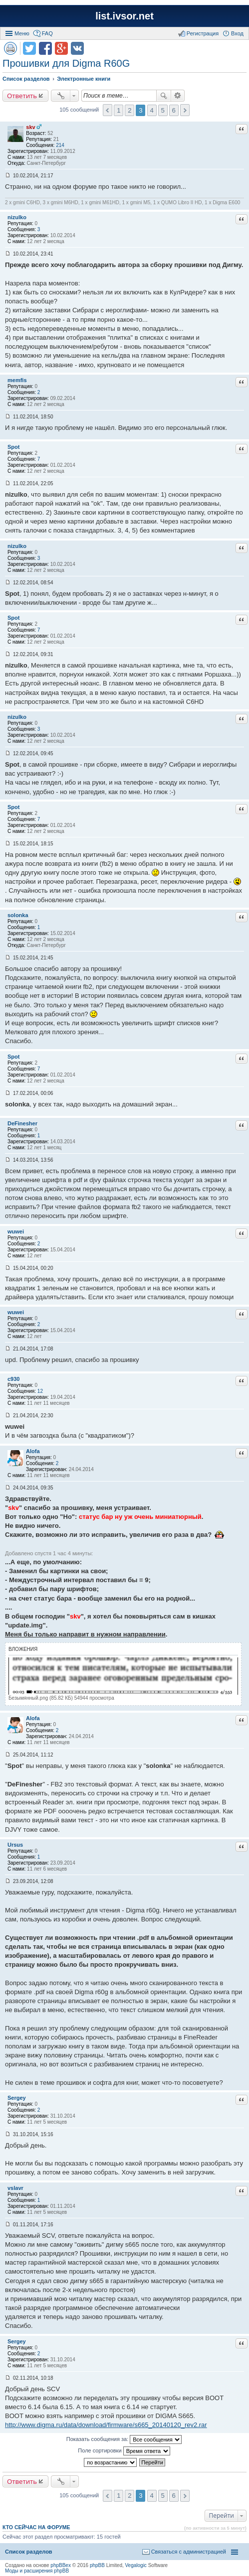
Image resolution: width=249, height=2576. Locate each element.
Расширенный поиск (178, 96)
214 (60, 145)
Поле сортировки (124, 2450)
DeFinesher (22, 1123)
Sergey (16, 2098)
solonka (17, 915)
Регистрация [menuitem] (203, 33)
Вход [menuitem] (237, 33)
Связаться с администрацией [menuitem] (188, 2552)
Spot (13, 447)
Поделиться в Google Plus (61, 48)
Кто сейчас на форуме (36, 2527)
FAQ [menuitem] (47, 33)
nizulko (16, 217)
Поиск (163, 96)
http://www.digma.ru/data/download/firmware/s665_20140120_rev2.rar (106, 2425)
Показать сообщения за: (124, 2439)
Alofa (33, 1451)
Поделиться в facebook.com (45, 48)
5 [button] (162, 110)
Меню (21, 33)
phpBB (97, 2565)
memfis (17, 380)
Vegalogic (136, 2565)
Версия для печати (10, 48)
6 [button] (174, 110)
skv (30, 127)
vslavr (15, 2188)
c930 (13, 1379)
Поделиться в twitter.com (29, 48)
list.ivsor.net (124, 15)
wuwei (15, 1231)
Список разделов (28, 2552)
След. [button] (185, 110)
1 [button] (118, 110)
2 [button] (129, 110)
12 (40, 1391)
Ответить (22, 95)
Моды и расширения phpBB (37, 2571)
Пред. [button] (107, 110)
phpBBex (60, 2565)
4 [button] (151, 110)
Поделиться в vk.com (77, 48)
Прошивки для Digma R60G (66, 63)
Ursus (15, 1845)
